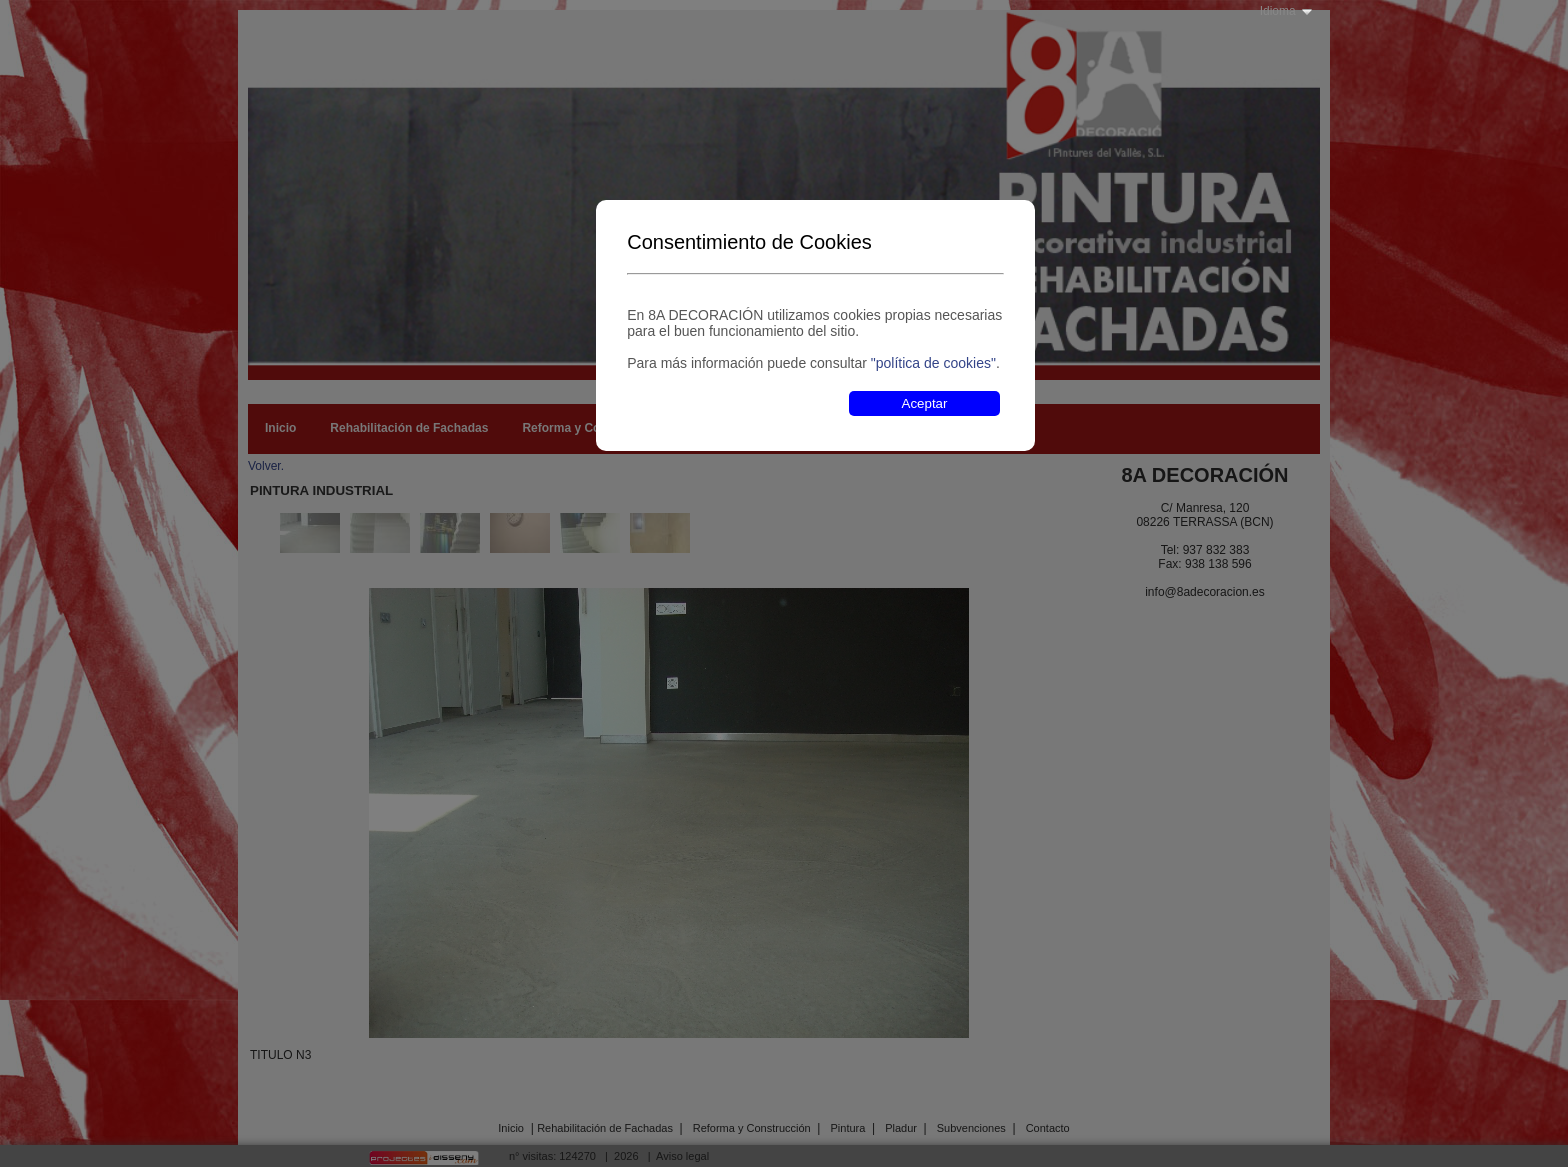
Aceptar (925, 403)
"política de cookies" (933, 363)
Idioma (1278, 11)
